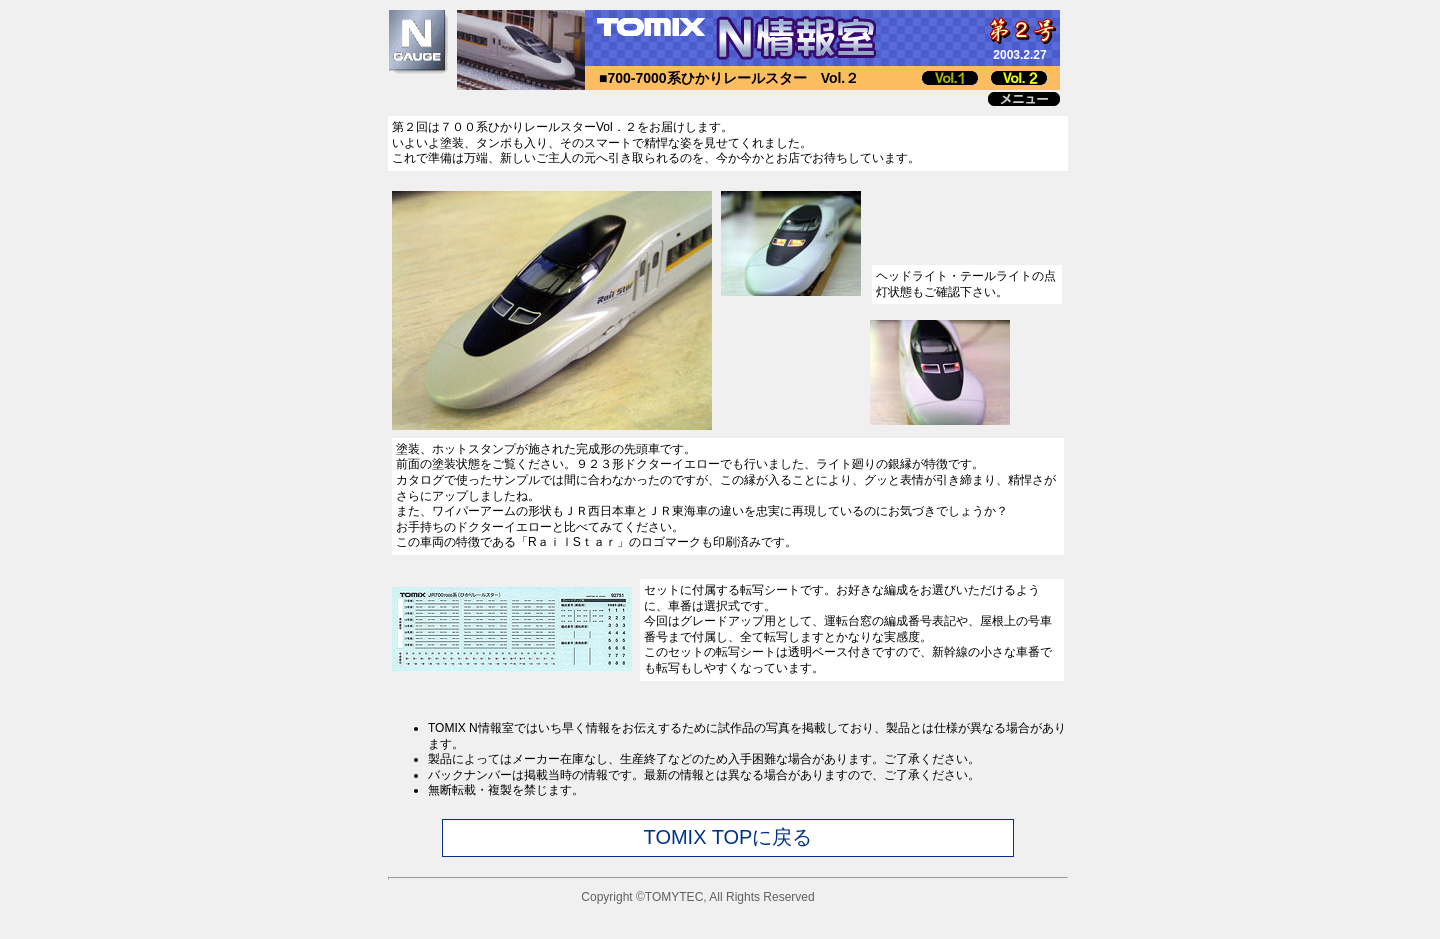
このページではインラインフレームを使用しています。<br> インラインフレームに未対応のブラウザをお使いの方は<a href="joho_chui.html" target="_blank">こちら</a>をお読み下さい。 (728, 811)
